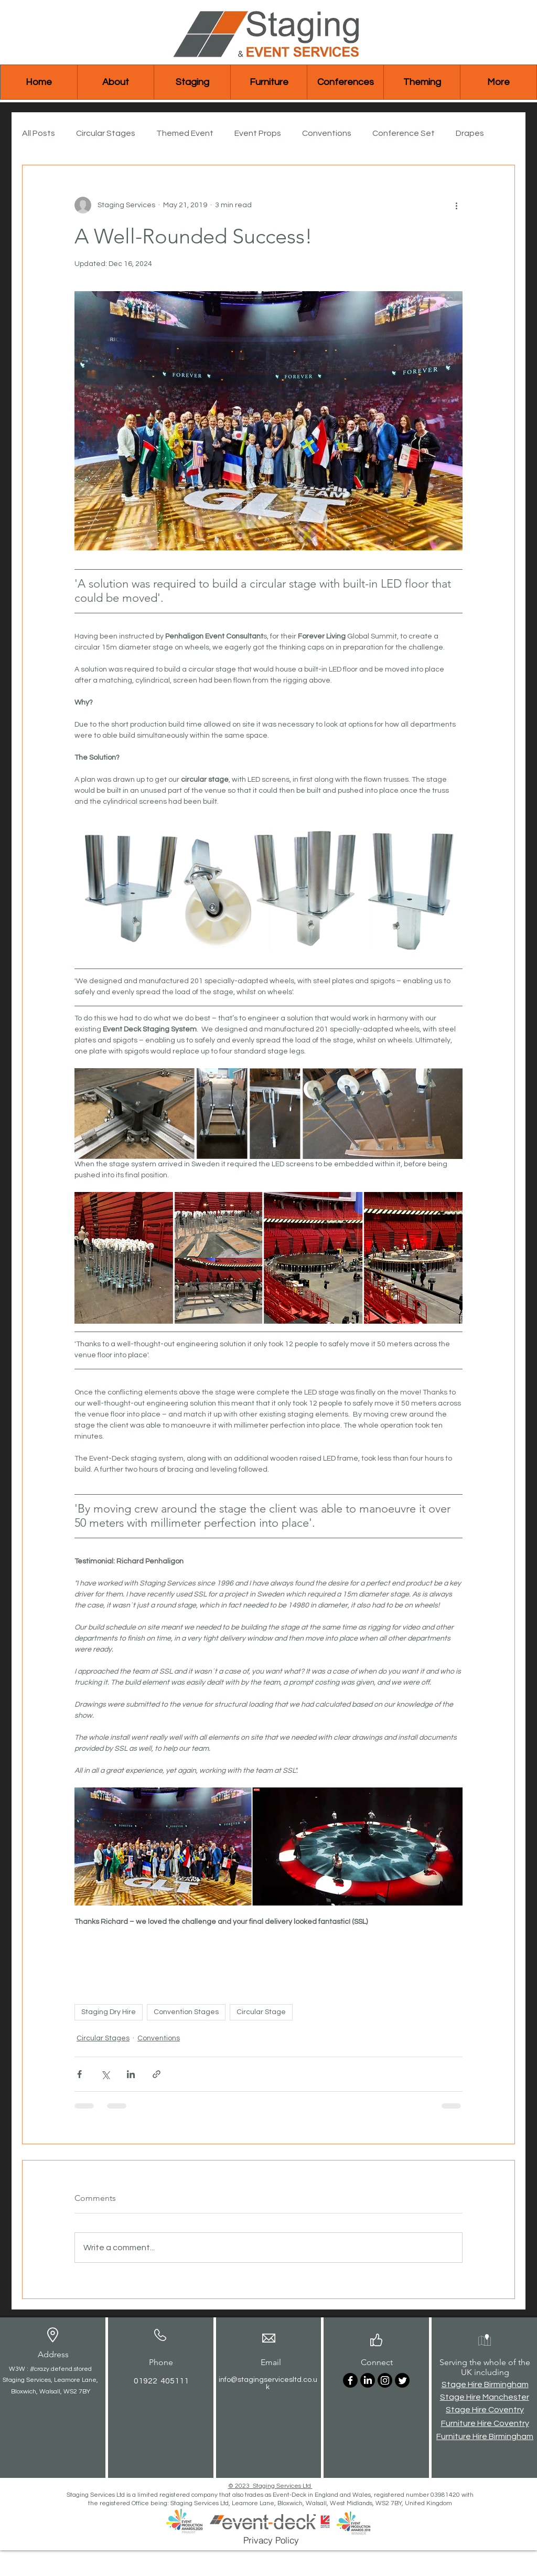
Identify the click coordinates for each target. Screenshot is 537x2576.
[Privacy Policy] (271, 2539)
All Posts (38, 133)
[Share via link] (157, 2074)
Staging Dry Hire (108, 2012)
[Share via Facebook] (79, 2074)
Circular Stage (261, 2012)
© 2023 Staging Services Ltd (270, 2486)
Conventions (326, 133)
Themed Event (184, 133)
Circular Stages (105, 133)
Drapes (470, 133)
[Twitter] (402, 2380)
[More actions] (456, 205)
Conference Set (403, 133)
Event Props (257, 133)
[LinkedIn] (367, 2380)
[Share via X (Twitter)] (105, 2074)
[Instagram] (385, 2380)
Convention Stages (186, 2012)
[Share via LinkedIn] (131, 2074)
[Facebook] (350, 2380)
